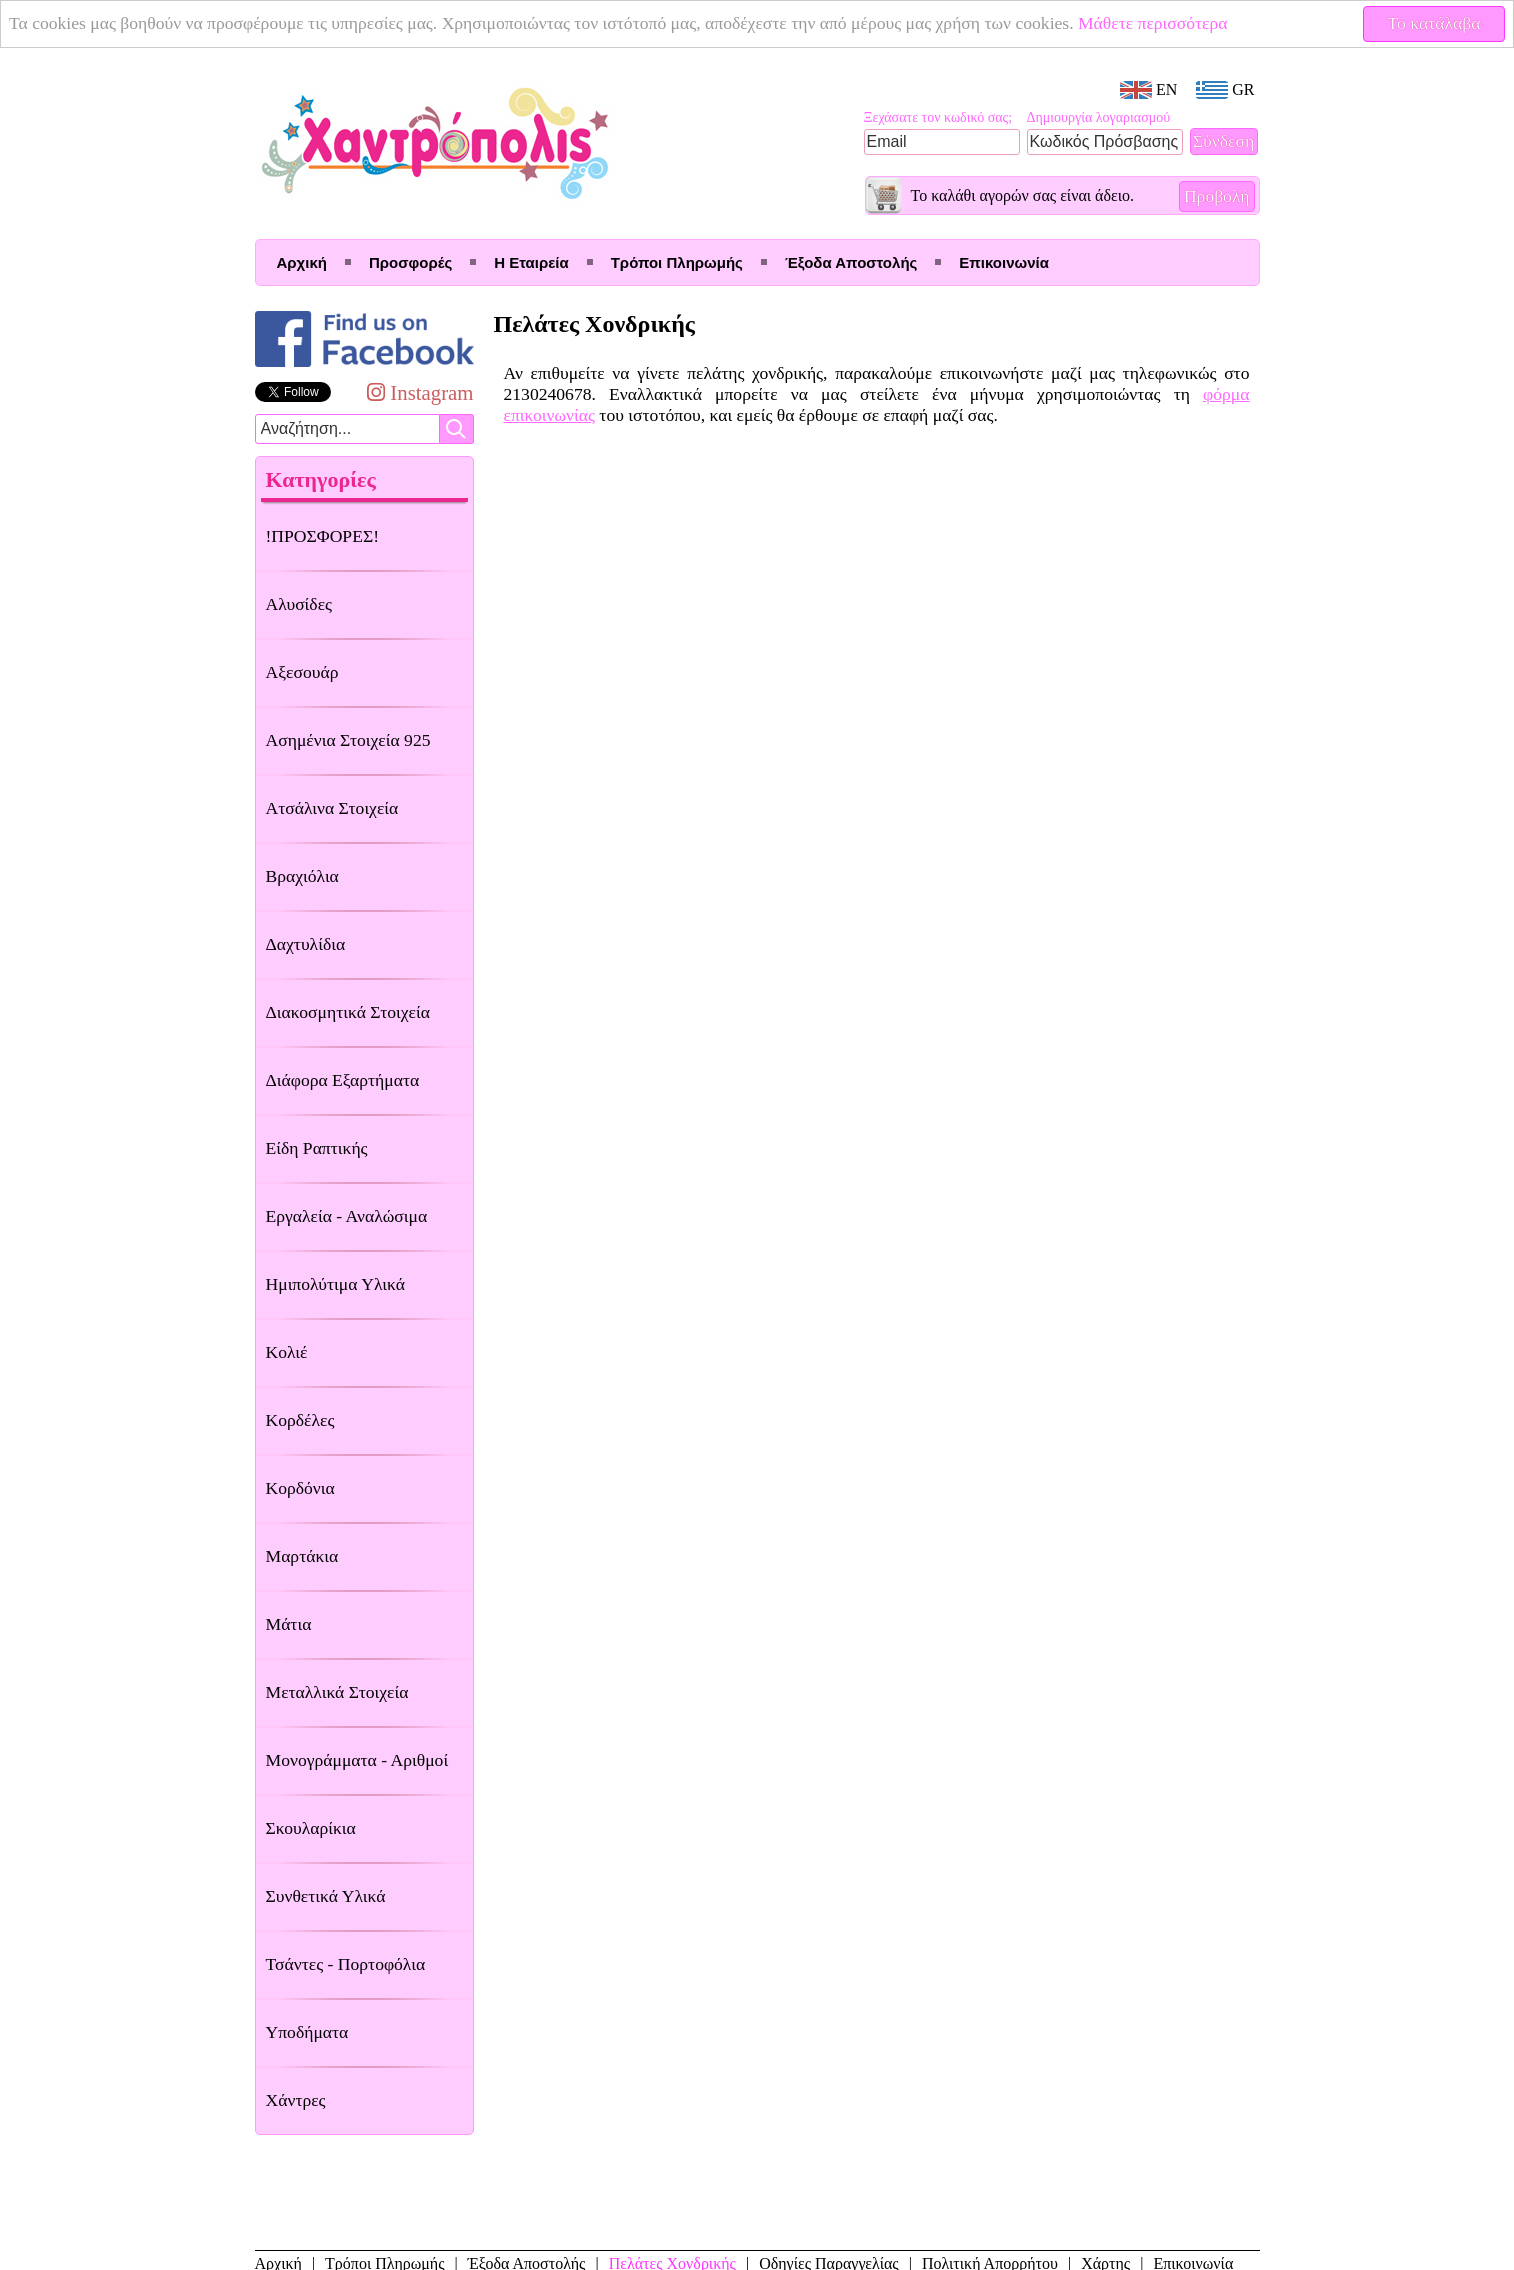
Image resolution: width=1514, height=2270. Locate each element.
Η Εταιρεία (531, 262)
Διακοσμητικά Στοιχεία (348, 1012)
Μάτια (289, 1624)
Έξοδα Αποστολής (851, 262)
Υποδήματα (307, 2032)
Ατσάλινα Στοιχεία (332, 808)
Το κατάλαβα (1434, 23)
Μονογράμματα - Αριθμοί (357, 1760)
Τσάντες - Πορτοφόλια (346, 1964)
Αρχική (302, 262)
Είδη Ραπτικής (317, 1148)
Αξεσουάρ (302, 672)
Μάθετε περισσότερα (1153, 23)
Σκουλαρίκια (311, 1828)
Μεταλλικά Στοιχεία (337, 1692)
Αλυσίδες (299, 604)
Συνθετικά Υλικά (326, 1896)
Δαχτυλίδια (306, 944)
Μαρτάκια (302, 1556)
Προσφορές (410, 262)
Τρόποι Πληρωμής (677, 262)
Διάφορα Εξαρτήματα (343, 1080)
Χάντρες (296, 2100)
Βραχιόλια (302, 876)
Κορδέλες (300, 1420)
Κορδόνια (300, 1488)
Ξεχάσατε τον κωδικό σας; (938, 117)
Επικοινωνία (1004, 262)
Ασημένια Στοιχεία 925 (348, 740)
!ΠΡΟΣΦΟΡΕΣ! (323, 536)
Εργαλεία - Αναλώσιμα (347, 1216)
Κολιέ (287, 1352)
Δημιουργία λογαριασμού (1099, 117)
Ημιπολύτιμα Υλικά (335, 1284)
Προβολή (1217, 196)
